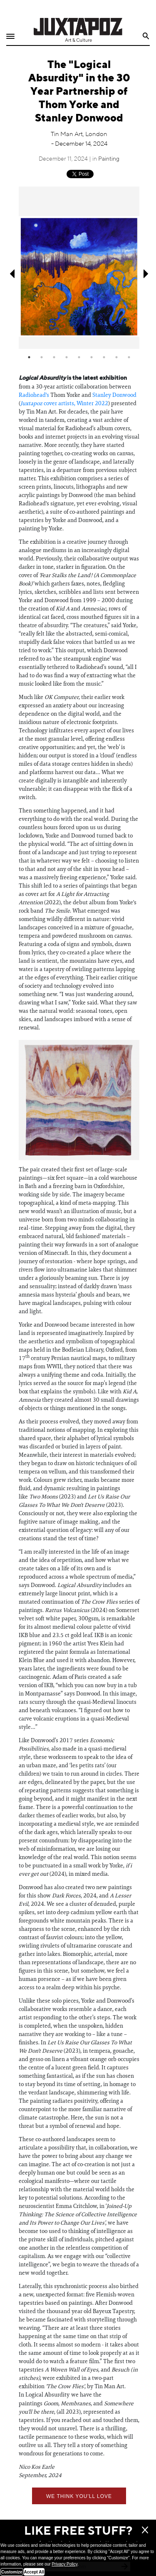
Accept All (34, 2572)
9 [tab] (129, 357)
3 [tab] (54, 357)
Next (147, 274)
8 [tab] (116, 357)
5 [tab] (79, 357)
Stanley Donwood (114, 395)
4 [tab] (66, 357)
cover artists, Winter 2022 (64, 403)
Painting (108, 159)
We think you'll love (79, 2496)
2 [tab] (41, 357)
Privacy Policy (64, 2564)
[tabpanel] (79, 267)
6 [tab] (91, 357)
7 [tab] (104, 357)
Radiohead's (34, 395)
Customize (11, 2572)
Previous (11, 274)
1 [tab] (29, 357)
